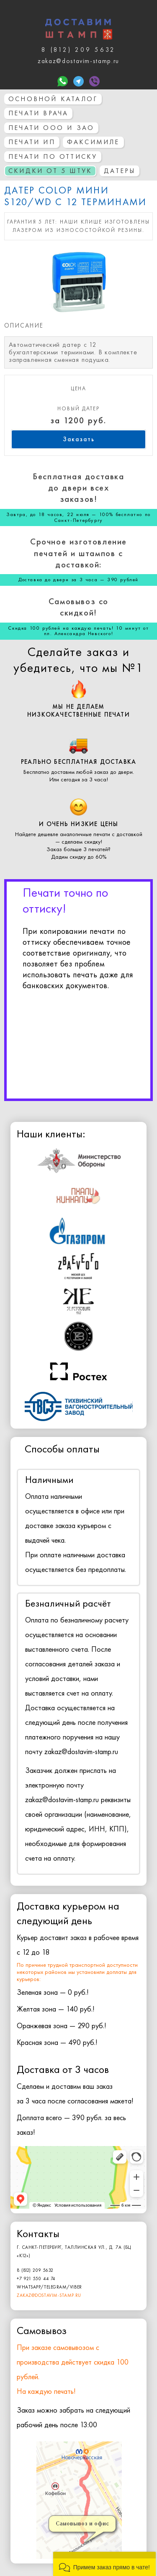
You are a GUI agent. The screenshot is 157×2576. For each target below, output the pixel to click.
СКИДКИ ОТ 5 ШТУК (50, 170)
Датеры (119, 170)
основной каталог (53, 98)
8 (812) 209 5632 (35, 2270)
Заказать (79, 439)
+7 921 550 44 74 (36, 2278)
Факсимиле (93, 141)
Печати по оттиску (52, 156)
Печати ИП (31, 141)
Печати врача (38, 113)
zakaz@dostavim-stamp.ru (49, 2295)
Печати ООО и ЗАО (51, 127)
